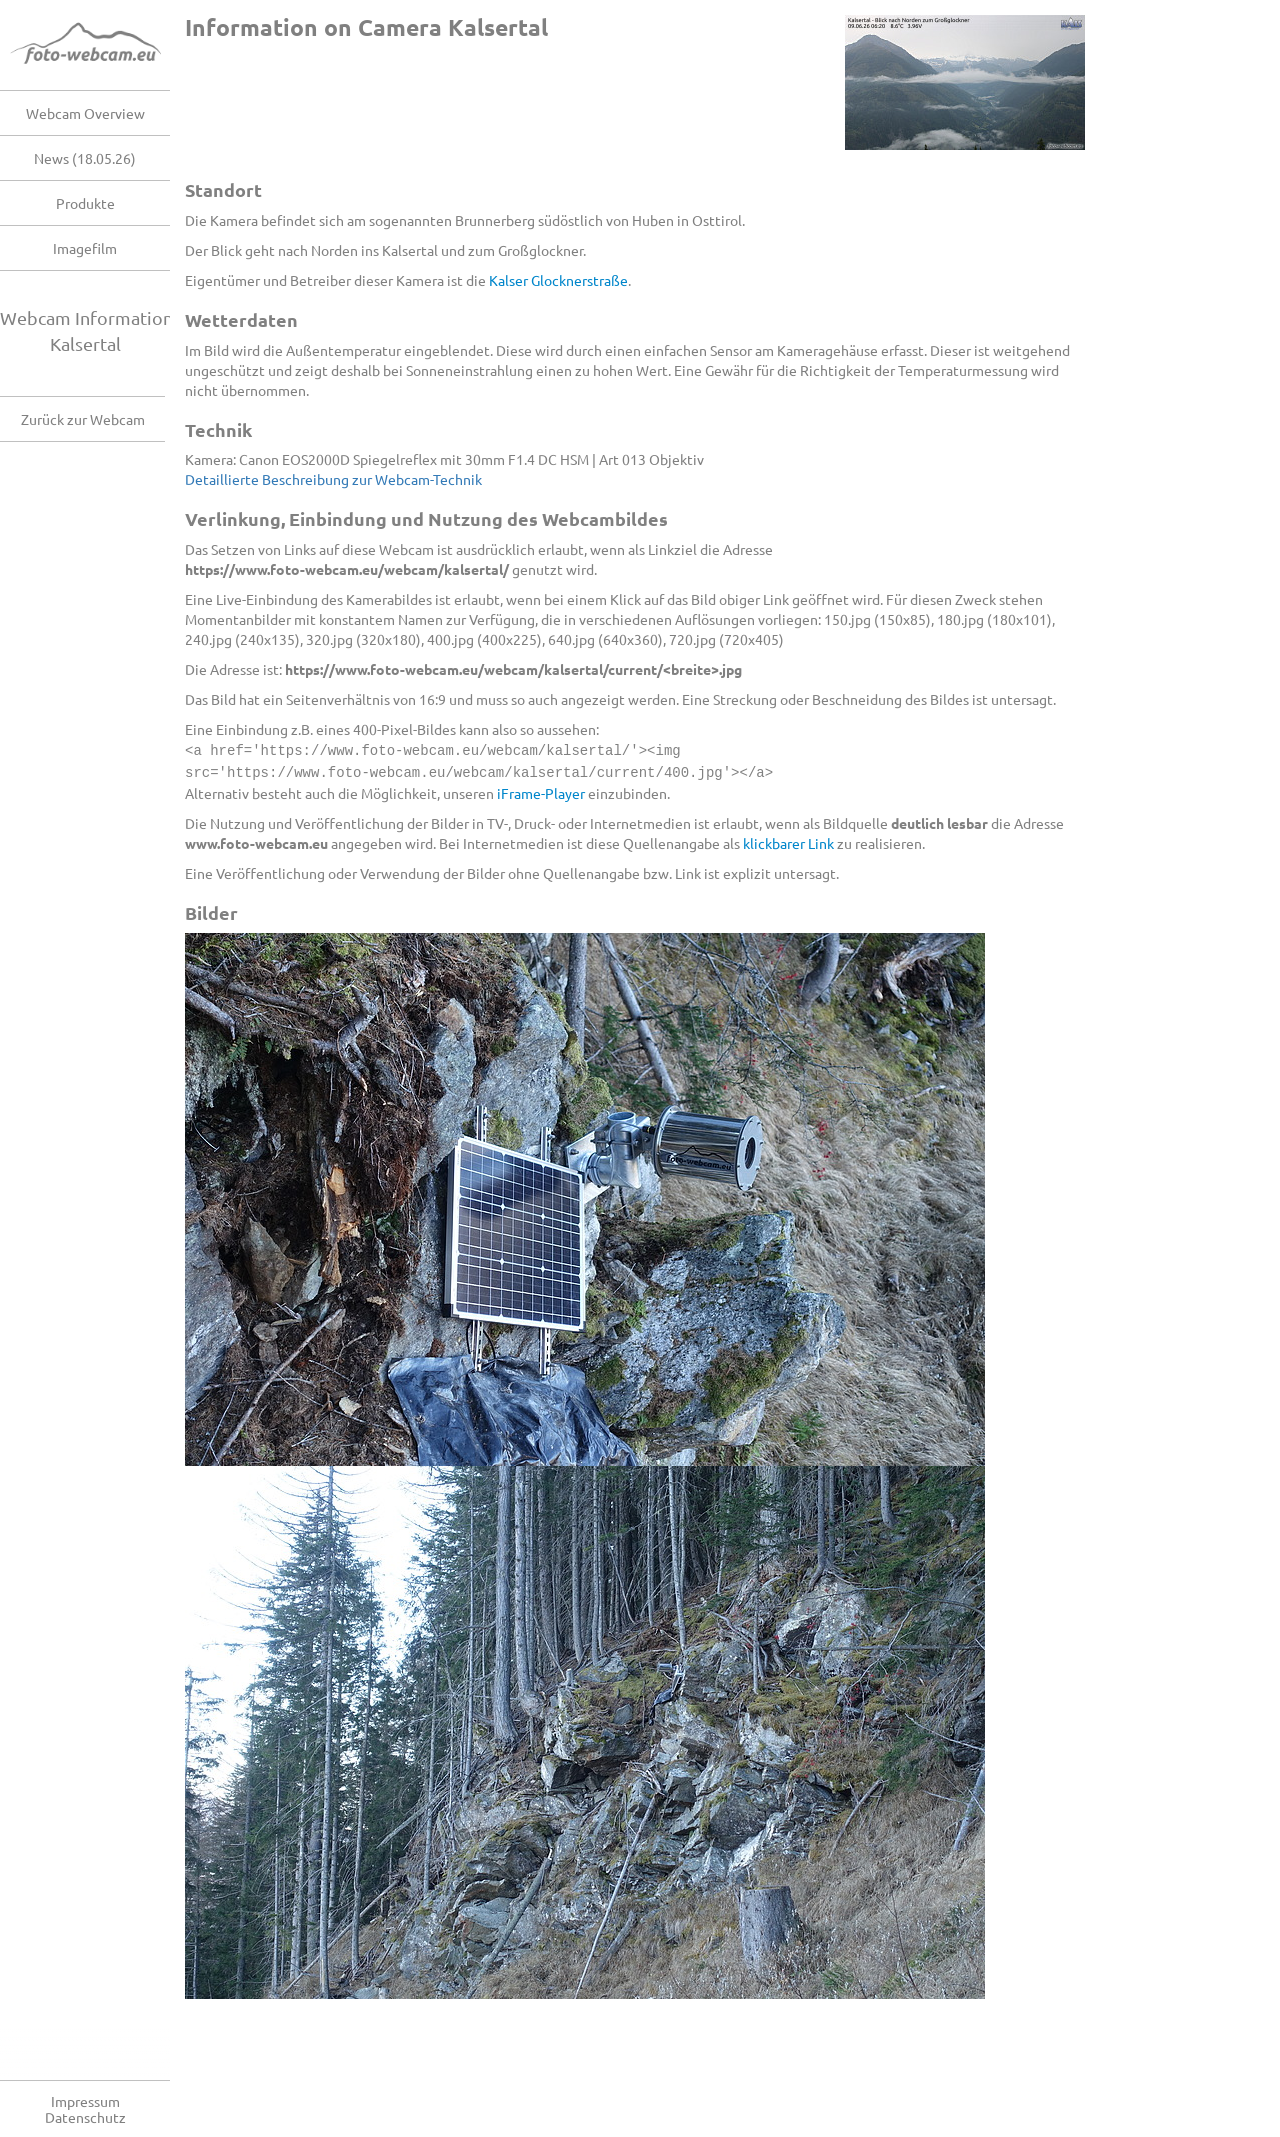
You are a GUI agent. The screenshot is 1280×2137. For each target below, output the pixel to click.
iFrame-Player (541, 791)
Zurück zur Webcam (83, 419)
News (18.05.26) (85, 158)
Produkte (85, 203)
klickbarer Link (788, 841)
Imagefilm (85, 248)
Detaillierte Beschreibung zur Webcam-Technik (333, 479)
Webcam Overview (85, 113)
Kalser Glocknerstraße (558, 280)
